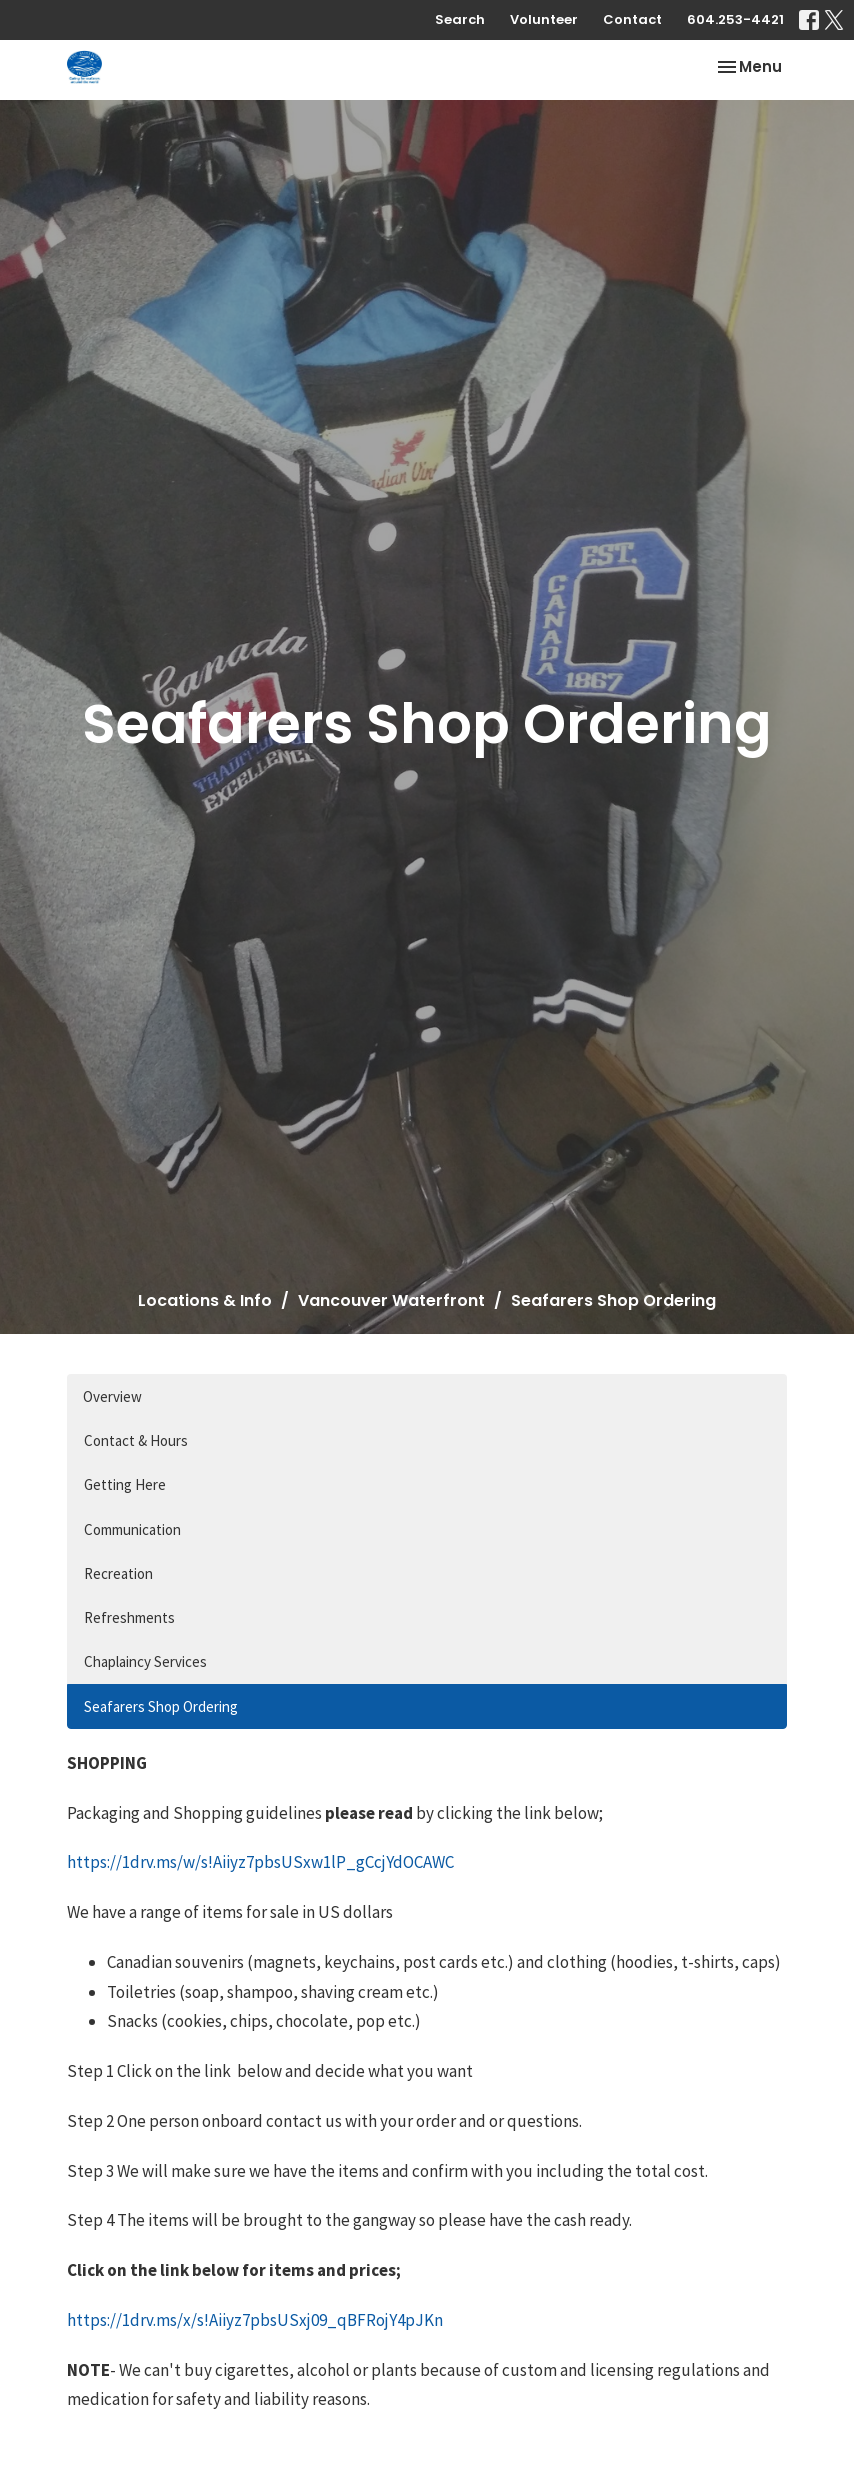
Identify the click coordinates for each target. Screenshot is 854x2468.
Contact (632, 19)
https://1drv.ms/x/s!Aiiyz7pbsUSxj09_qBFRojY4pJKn (255, 2320)
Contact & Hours (136, 1440)
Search (460, 19)
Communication (132, 1529)
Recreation (118, 1573)
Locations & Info (205, 1300)
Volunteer (544, 19)
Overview (112, 1396)
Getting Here (125, 1484)
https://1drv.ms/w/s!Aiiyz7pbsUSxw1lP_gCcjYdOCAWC (260, 1862)
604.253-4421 (735, 19)
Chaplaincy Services (145, 1661)
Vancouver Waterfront (391, 1300)
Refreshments (129, 1617)
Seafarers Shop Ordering (161, 1706)
